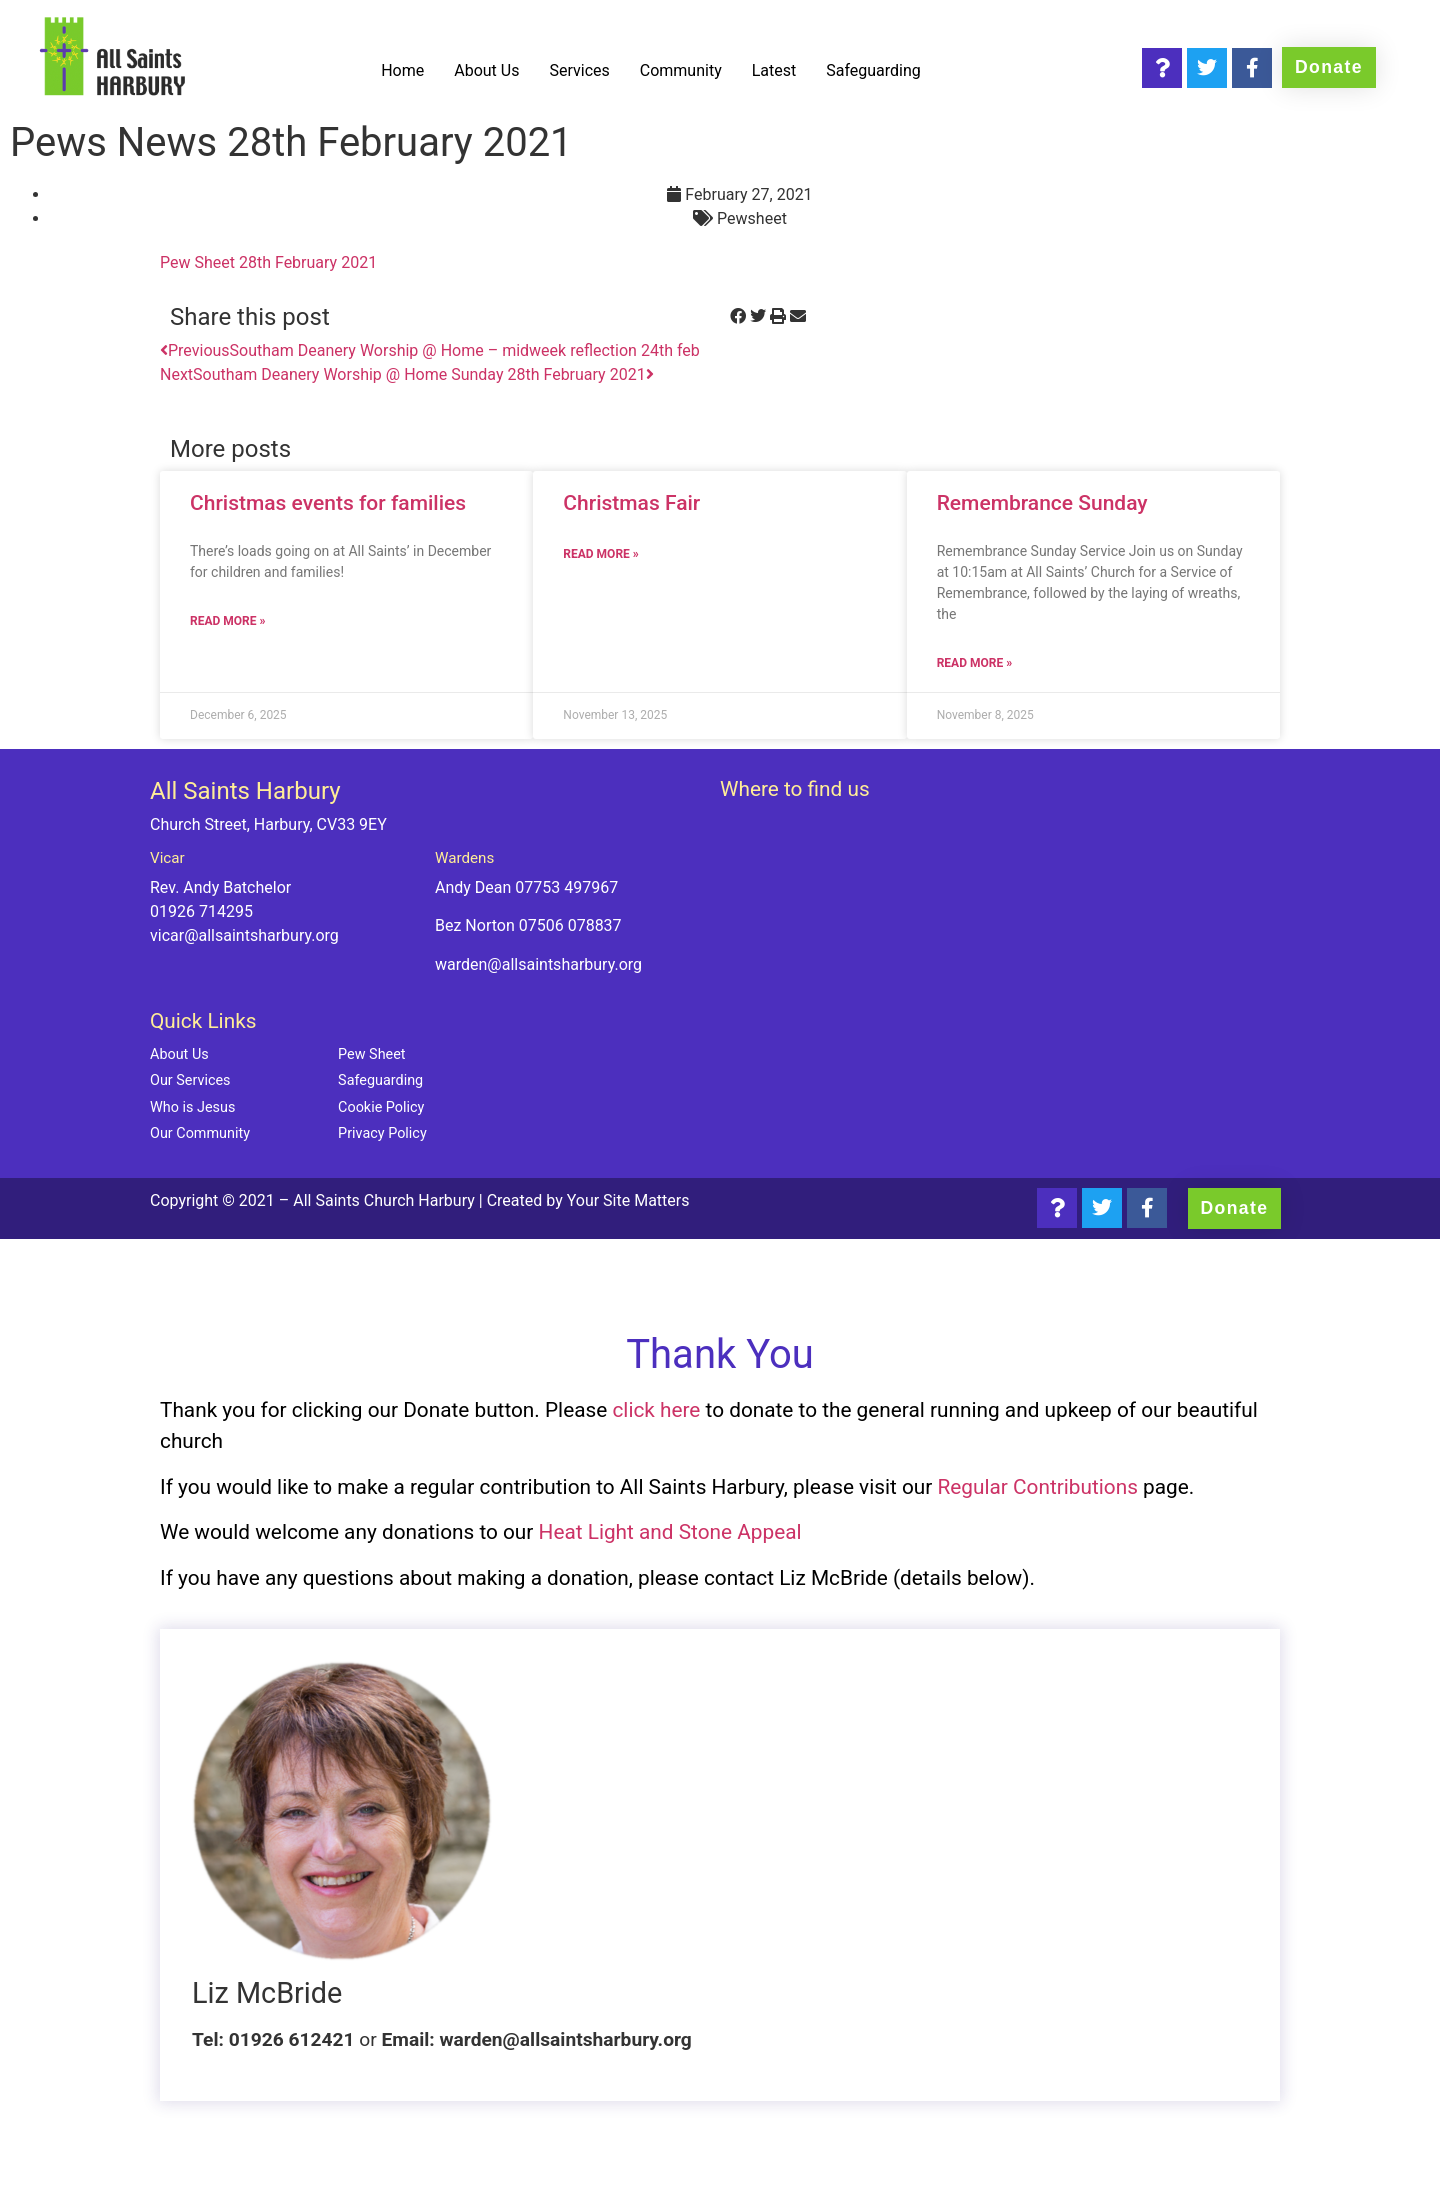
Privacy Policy (382, 1133)
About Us (486, 70)
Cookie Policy (381, 1107)
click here (656, 1410)
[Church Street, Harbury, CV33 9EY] (1005, 969)
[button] (738, 317)
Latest (774, 70)
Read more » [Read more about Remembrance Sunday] (974, 663)
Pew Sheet (371, 1054)
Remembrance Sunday (1042, 503)
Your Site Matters (628, 1200)
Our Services (190, 1080)
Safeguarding (873, 70)
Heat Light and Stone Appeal (670, 1532)
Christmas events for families (328, 503)
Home (402, 70)
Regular (976, 1487)
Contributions (1075, 1487)
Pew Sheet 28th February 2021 (268, 262)
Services (579, 70)
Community (681, 70)
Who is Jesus (192, 1107)
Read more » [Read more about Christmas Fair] (600, 554)
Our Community (200, 1133)
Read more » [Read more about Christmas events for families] (227, 621)
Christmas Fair (631, 503)
